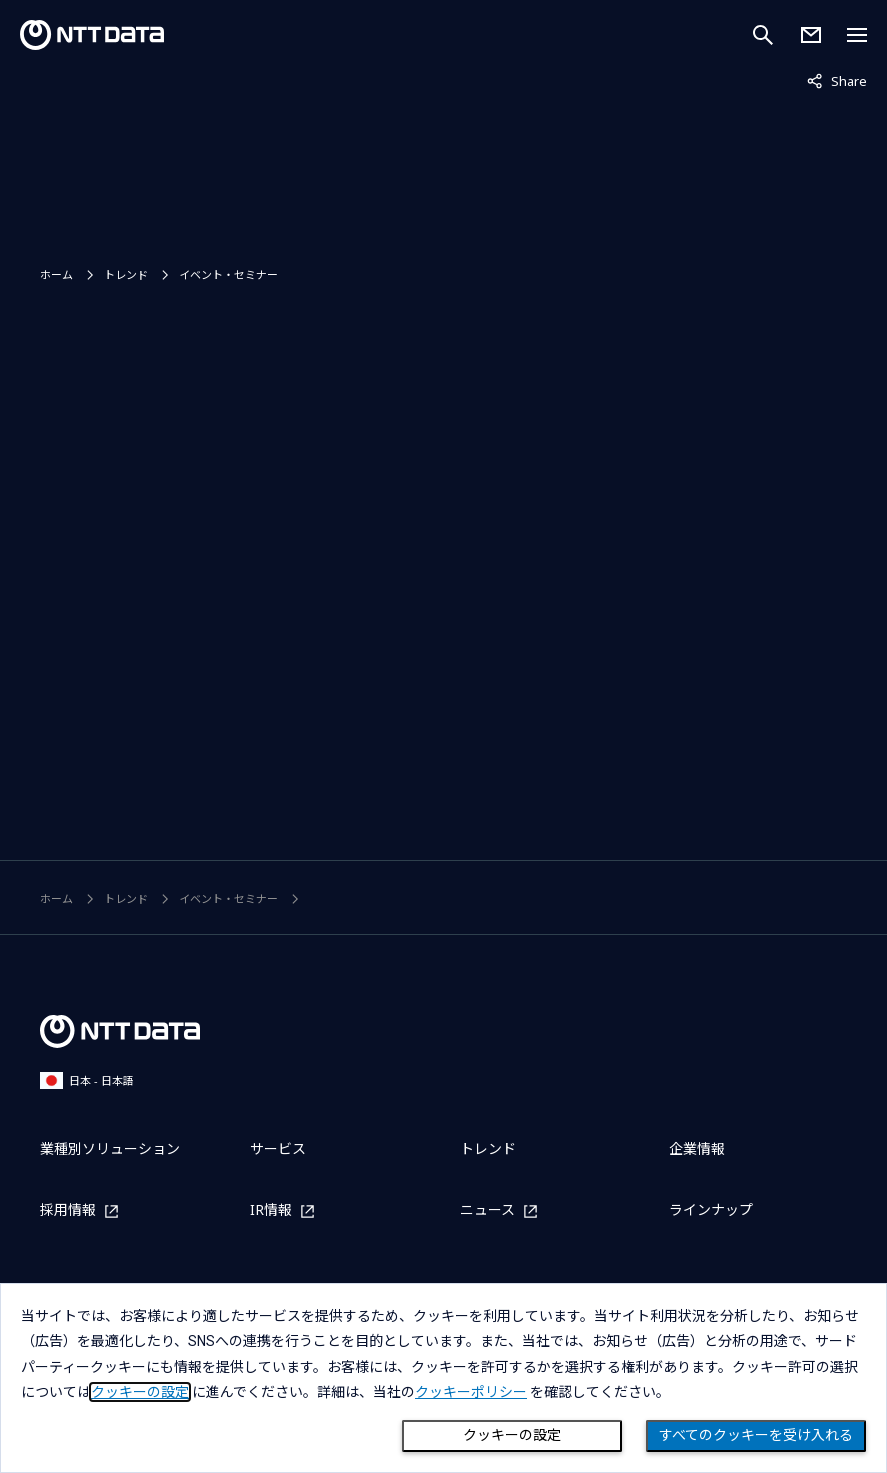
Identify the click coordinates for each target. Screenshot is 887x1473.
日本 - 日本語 (87, 1080)
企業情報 (697, 1148)
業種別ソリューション (110, 1148)
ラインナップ (711, 1209)
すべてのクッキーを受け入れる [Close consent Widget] (756, 1435)
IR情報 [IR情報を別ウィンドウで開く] (271, 1210)
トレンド (126, 274)
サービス (278, 1148)
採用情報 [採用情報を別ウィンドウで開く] (68, 1210)
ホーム (56, 274)
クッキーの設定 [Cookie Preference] (512, 1435)
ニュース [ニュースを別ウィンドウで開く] (487, 1210)
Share (837, 80)
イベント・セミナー (228, 274)
